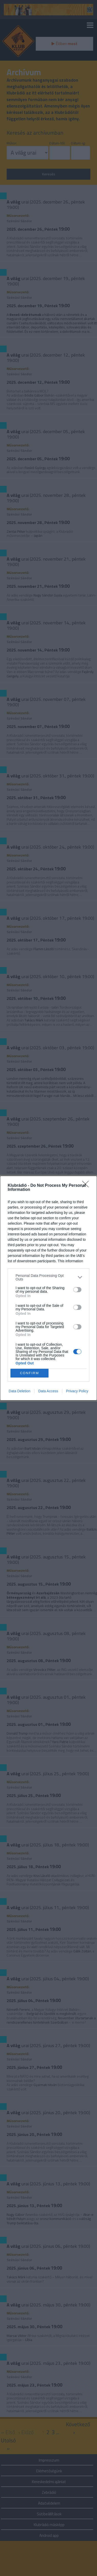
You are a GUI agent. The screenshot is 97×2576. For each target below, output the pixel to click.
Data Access (48, 1391)
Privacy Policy (77, 1391)
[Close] (87, 1186)
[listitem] (48, 1277)
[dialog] (48, 1288)
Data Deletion (19, 1391)
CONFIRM (29, 1373)
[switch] (77, 1289)
